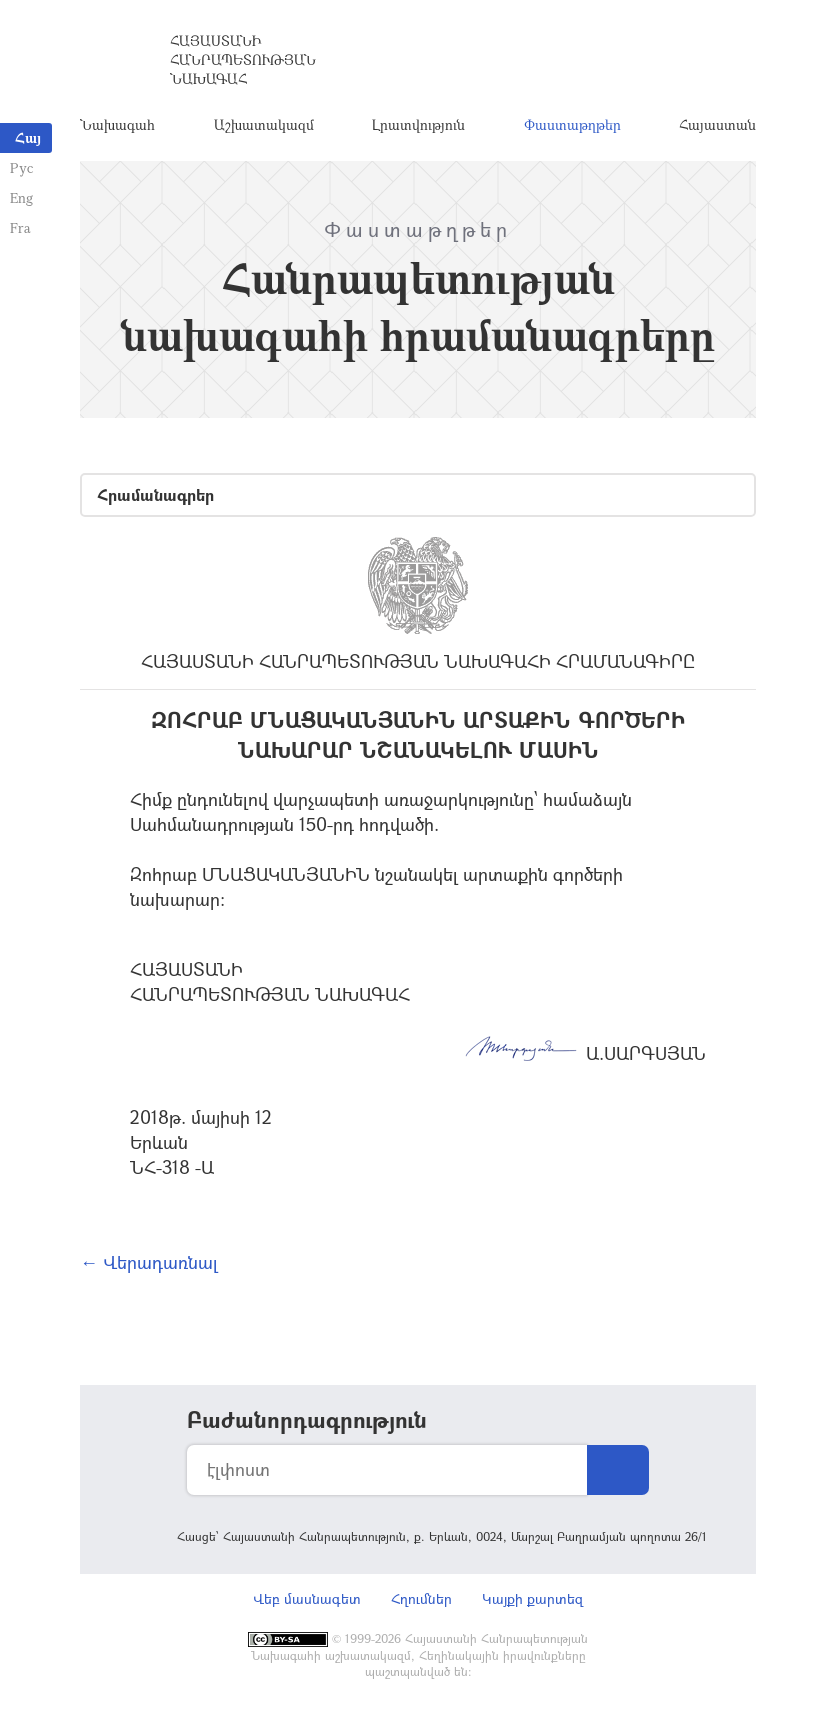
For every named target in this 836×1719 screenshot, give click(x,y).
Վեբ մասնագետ (307, 1598)
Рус (21, 167)
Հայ (28, 137)
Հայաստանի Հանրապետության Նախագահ (243, 59)
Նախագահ (117, 124)
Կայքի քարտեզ (532, 1598)
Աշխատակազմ (264, 124)
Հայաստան (717, 124)
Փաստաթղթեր (572, 124)
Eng (21, 197)
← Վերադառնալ (149, 1262)
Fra (20, 227)
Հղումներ (421, 1598)
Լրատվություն (418, 124)
